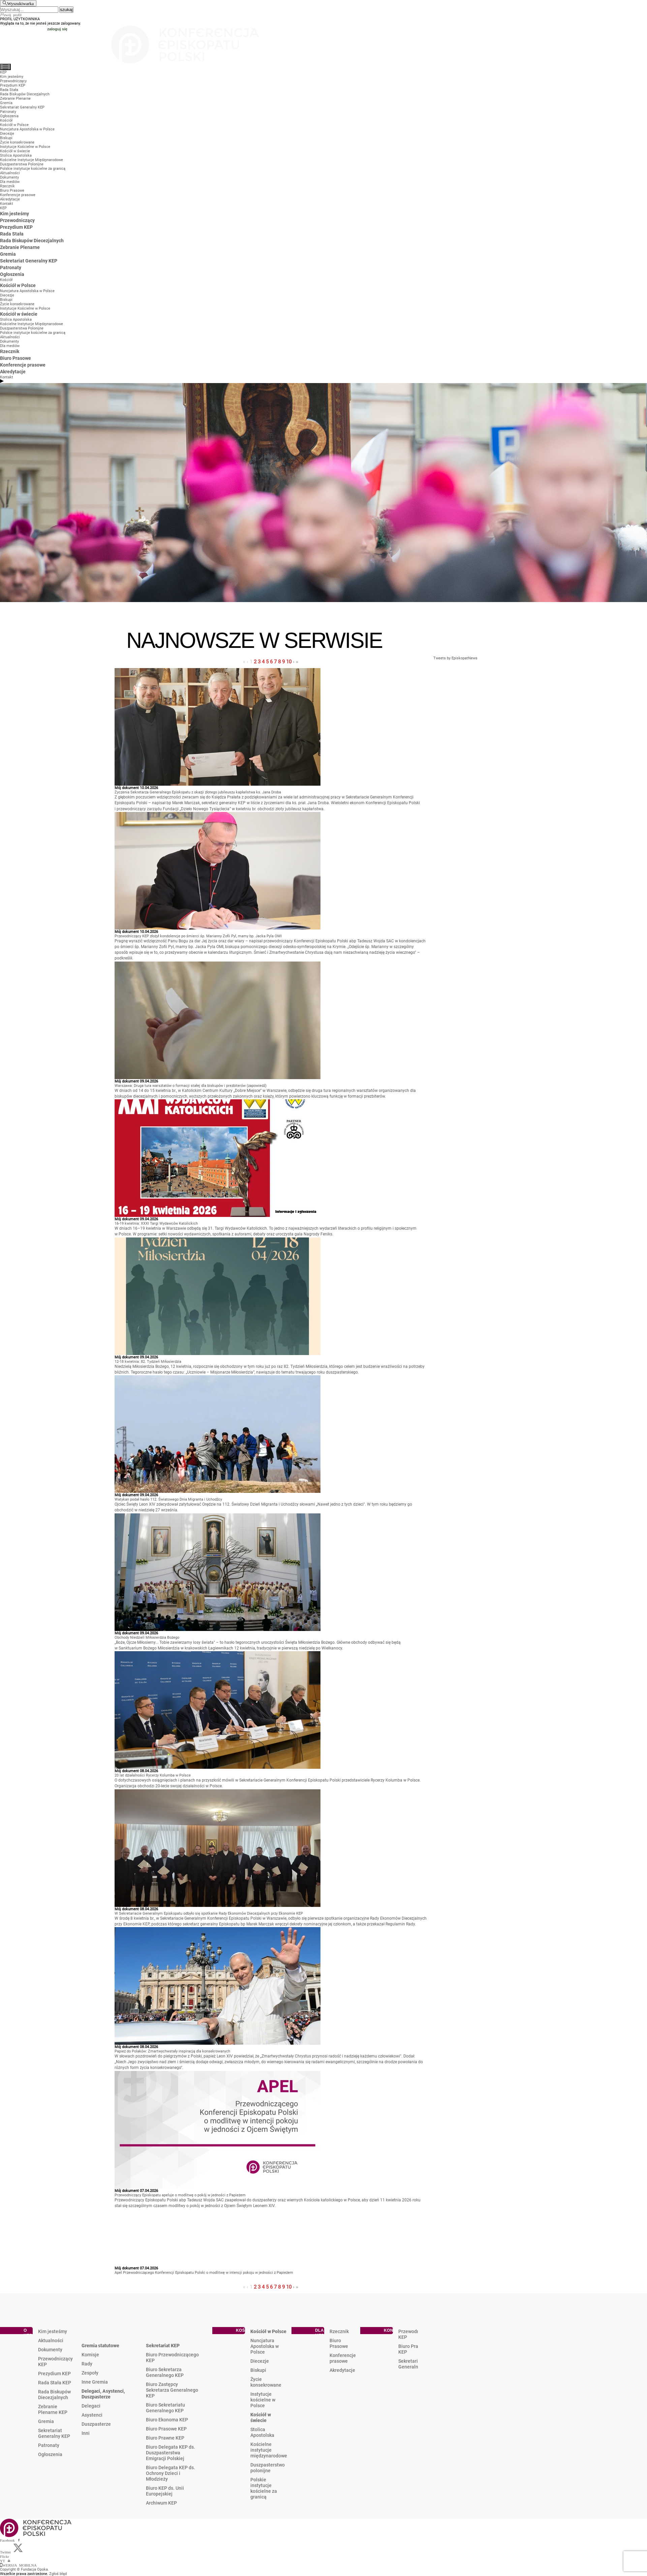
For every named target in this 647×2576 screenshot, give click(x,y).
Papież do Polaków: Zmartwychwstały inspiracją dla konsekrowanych (172, 2051)
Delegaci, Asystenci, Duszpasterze (103, 2393)
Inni (86, 2433)
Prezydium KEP (54, 2373)
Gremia (46, 2421)
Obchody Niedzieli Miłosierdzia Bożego (147, 1637)
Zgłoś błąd (58, 2574)
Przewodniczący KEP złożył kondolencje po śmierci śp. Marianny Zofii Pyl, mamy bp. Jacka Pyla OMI (198, 936)
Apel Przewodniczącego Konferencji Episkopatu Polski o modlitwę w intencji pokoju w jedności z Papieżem (204, 2272)
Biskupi (258, 2370)
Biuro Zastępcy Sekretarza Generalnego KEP (172, 2390)
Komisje (90, 2354)
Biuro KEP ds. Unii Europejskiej (165, 2490)
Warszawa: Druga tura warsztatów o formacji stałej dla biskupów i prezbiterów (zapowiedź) (191, 1085)
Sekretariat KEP (163, 2345)
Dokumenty (50, 2349)
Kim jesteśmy (52, 2331)
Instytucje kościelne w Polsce (262, 2399)
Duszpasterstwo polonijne (267, 2467)
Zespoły (90, 2373)
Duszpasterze (96, 2424)
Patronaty (48, 2445)
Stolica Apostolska (262, 2432)
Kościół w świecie (260, 2417)
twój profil (13, 14)
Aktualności (50, 2340)
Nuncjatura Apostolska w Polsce (264, 2346)
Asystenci (92, 2415)
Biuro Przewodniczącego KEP (172, 2357)
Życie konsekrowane (265, 2382)
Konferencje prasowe (343, 2358)
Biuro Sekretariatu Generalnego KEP (165, 2407)
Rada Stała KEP (54, 2382)
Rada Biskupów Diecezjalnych (54, 2394)
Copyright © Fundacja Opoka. (24, 2569)
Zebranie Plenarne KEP (52, 2409)
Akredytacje (342, 2370)
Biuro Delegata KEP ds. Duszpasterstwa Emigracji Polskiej (170, 2452)
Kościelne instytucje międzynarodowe (268, 2450)
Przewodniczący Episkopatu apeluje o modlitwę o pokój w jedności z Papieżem (180, 2195)
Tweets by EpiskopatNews (455, 658)
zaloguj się (57, 29)
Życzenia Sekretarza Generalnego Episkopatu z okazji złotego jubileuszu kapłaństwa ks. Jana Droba (198, 792)
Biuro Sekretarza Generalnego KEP (165, 2372)
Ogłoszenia (50, 2454)
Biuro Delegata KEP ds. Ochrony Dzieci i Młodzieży (170, 2473)
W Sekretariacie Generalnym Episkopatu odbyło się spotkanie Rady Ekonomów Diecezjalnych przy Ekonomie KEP (209, 1913)
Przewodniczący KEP (55, 2361)
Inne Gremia (95, 2382)
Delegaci (91, 2406)
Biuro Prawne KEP (165, 2438)
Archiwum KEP (161, 2503)
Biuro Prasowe (339, 2343)
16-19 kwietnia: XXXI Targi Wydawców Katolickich (156, 1223)
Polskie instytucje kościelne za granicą (263, 2488)
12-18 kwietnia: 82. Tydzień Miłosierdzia (148, 1361)
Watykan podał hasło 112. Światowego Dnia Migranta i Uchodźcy (168, 1499)
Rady (87, 2363)
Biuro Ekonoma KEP (167, 2419)
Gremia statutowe (100, 2345)
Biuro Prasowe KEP (166, 2428)
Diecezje (259, 2361)
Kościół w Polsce (268, 2331)
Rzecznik (339, 2331)
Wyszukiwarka (20, 3)
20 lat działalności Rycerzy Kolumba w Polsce (153, 1775)
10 (288, 662)
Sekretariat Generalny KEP (54, 2433)
